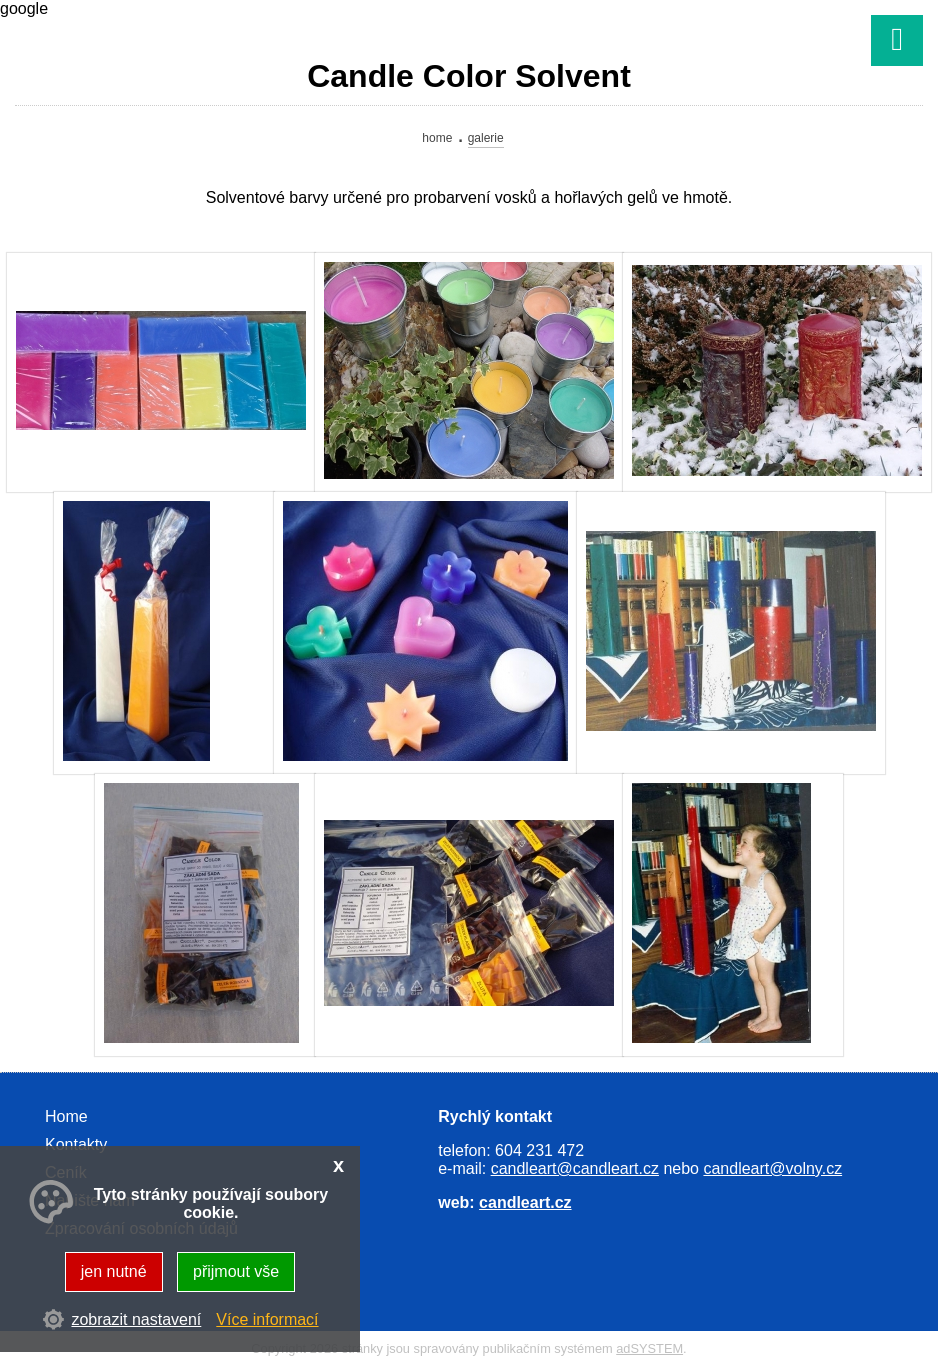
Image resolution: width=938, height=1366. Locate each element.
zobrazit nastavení (136, 1319)
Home (437, 138)
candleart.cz (525, 1202)
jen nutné (114, 1271)
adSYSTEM (649, 1348)
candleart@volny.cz (772, 1168)
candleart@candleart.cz (575, 1168)
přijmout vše (236, 1271)
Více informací (267, 1319)
